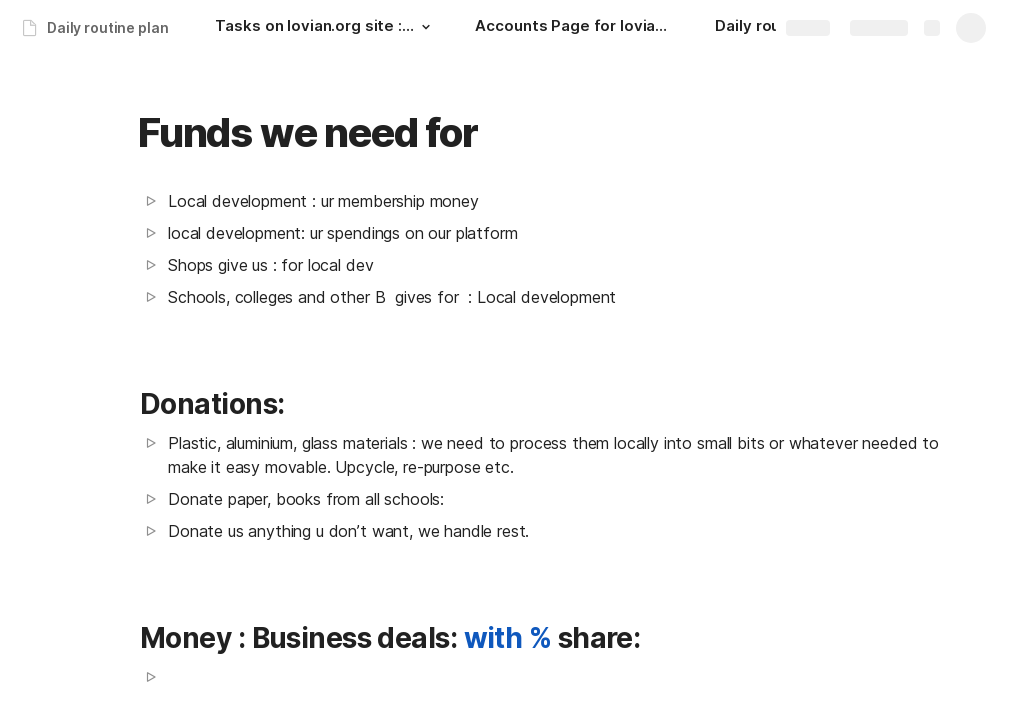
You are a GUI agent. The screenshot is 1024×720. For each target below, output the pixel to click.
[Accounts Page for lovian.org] (575, 28)
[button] (425, 27)
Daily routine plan (107, 27)
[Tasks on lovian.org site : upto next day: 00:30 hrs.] (325, 28)
